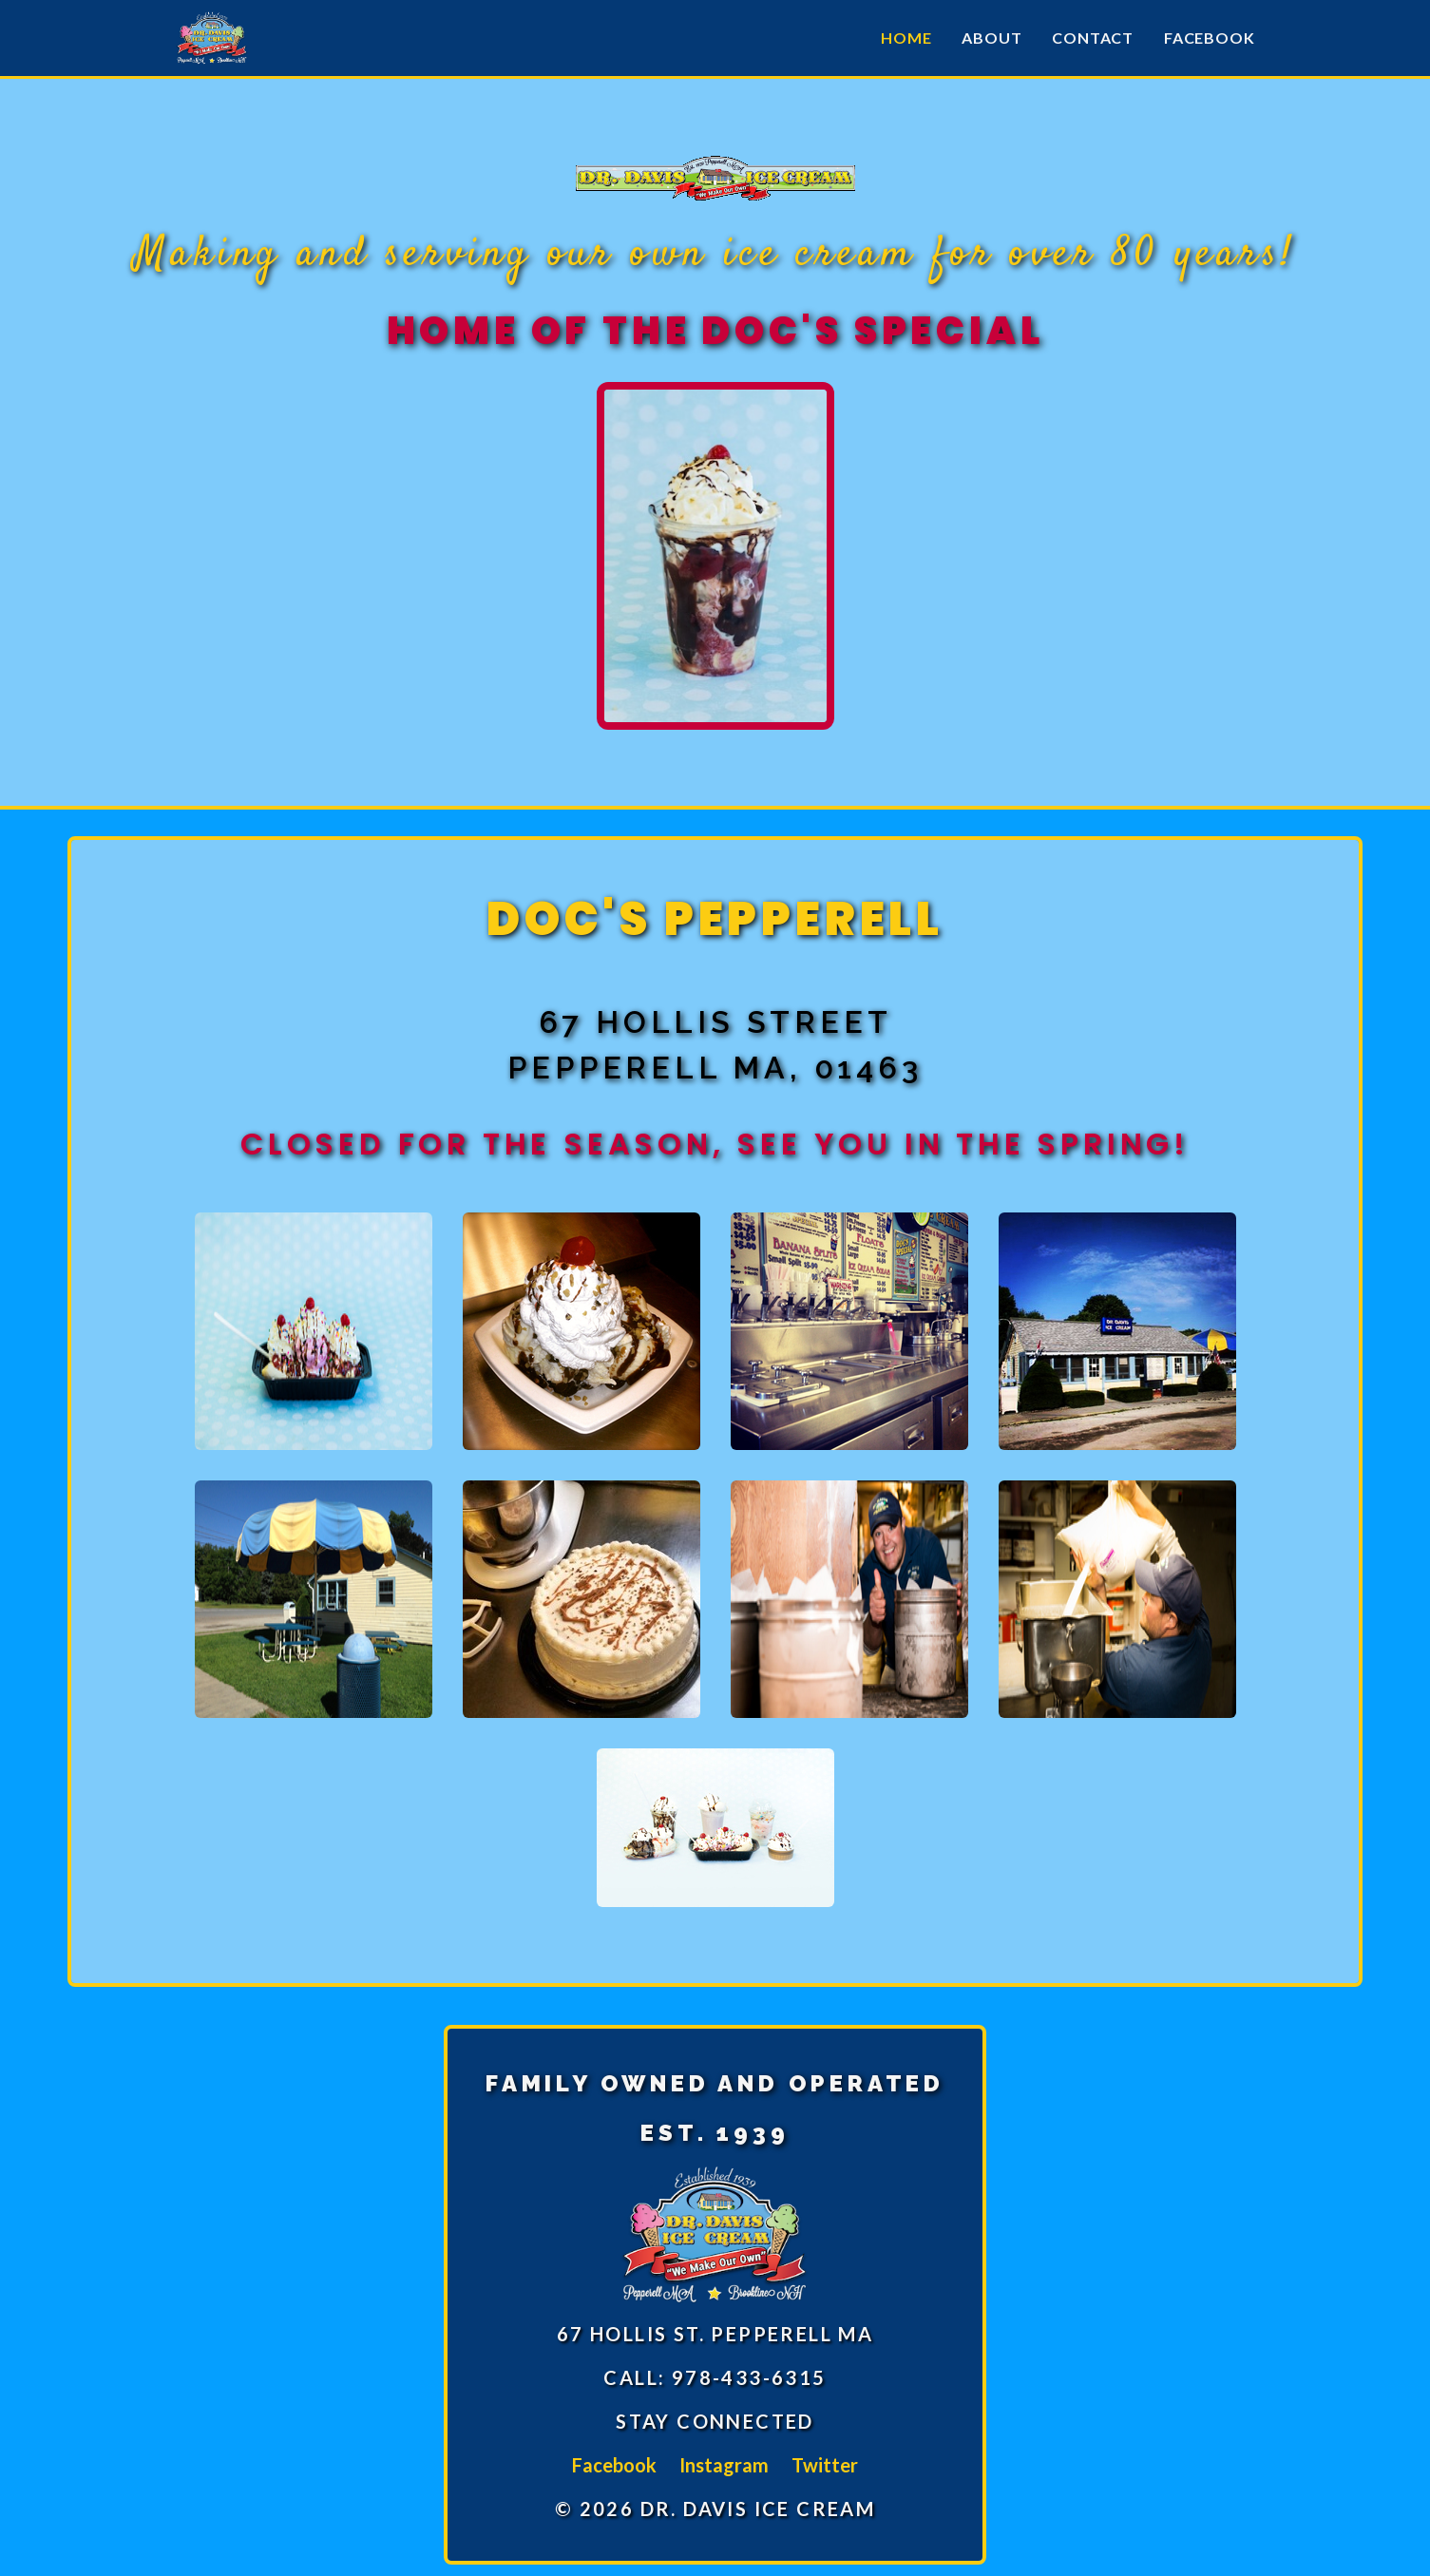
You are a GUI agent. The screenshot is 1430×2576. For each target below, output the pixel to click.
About (991, 38)
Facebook (1209, 38)
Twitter (824, 2464)
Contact (1093, 38)
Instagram (724, 2464)
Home (906, 38)
